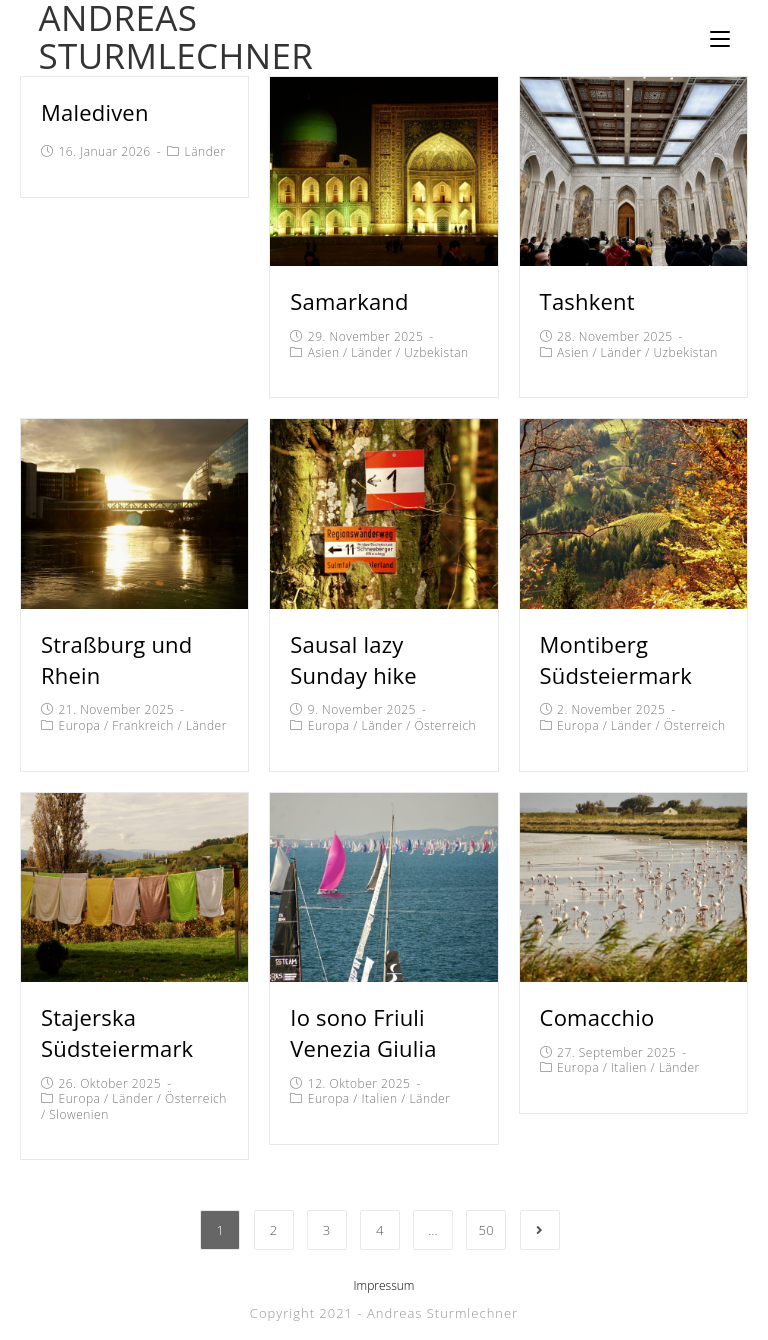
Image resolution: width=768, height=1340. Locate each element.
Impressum (384, 1285)
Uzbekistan (436, 352)
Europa (80, 725)
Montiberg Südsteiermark (616, 659)
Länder (205, 151)
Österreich (445, 725)
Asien (324, 352)
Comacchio (597, 1017)
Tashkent (587, 301)
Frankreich (143, 725)
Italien (380, 1098)
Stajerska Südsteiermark (117, 1032)
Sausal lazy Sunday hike (353, 659)
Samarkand (349, 301)
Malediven (95, 112)
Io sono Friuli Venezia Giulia (363, 1032)
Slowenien (79, 1114)
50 (486, 1230)
